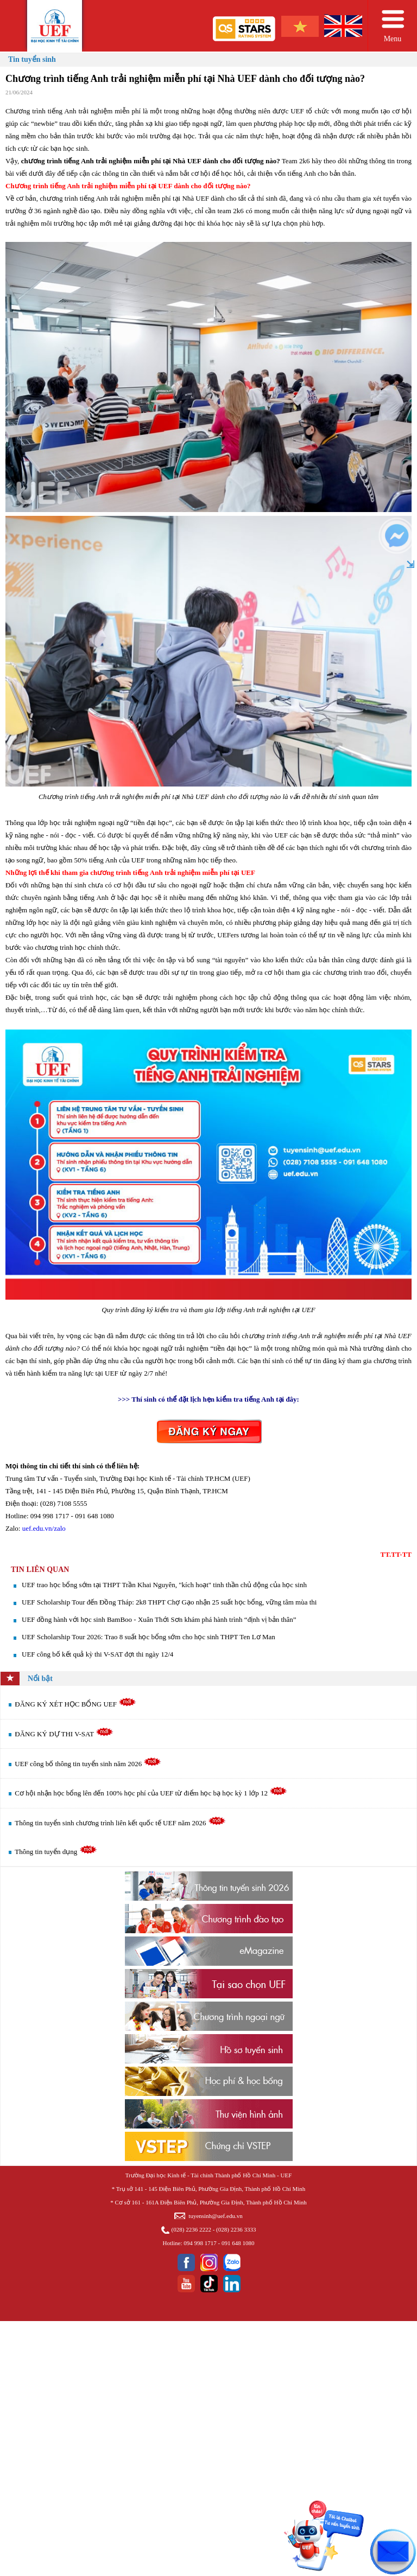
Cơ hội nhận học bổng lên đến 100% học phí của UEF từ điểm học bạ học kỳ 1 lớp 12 (151, 1793)
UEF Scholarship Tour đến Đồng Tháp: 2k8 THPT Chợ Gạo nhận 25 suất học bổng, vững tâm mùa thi (169, 1602)
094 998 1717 (200, 2243)
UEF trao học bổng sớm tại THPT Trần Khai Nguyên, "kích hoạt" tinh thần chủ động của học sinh (164, 1585)
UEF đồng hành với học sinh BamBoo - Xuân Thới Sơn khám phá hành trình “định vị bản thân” (159, 1619)
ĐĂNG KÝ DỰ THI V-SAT (64, 1734)
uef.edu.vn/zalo (44, 1528)
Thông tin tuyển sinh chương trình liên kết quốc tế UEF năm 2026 (120, 1823)
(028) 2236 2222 (191, 2229)
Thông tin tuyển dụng (56, 1852)
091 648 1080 (238, 2243)
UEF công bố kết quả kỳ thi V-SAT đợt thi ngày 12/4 (97, 1654)
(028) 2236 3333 (236, 2229)
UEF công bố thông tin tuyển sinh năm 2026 (88, 1764)
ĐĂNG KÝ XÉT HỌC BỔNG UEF (75, 1704)
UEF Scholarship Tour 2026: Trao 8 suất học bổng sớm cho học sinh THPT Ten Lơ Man (148, 1637)
